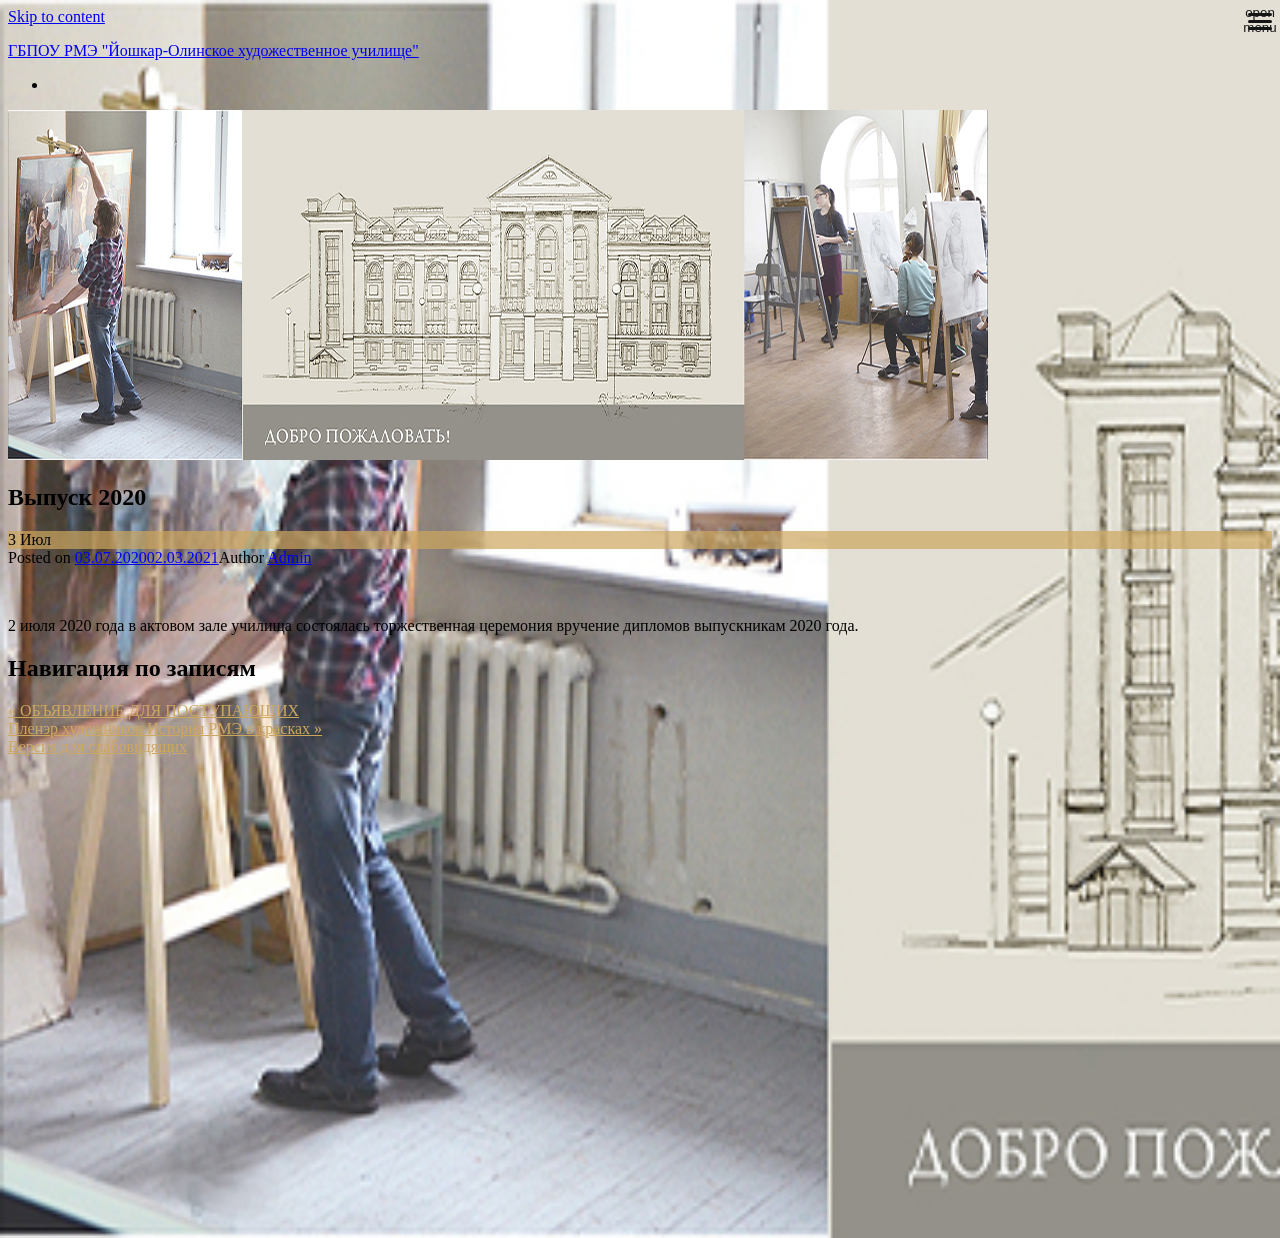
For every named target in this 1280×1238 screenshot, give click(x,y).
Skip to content (56, 16)
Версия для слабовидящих (97, 746)
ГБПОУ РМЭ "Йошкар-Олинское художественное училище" (213, 50)
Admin (289, 557)
